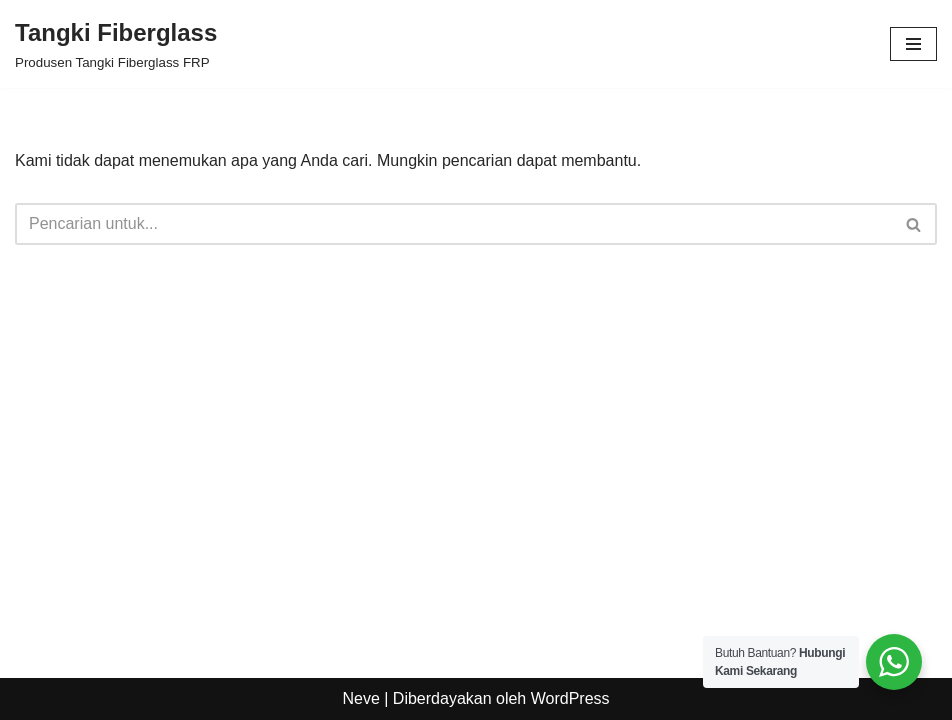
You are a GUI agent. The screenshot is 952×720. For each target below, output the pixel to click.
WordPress (570, 698)
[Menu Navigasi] (913, 44)
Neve (360, 698)
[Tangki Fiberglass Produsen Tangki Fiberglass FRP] (116, 44)
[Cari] (453, 224)
